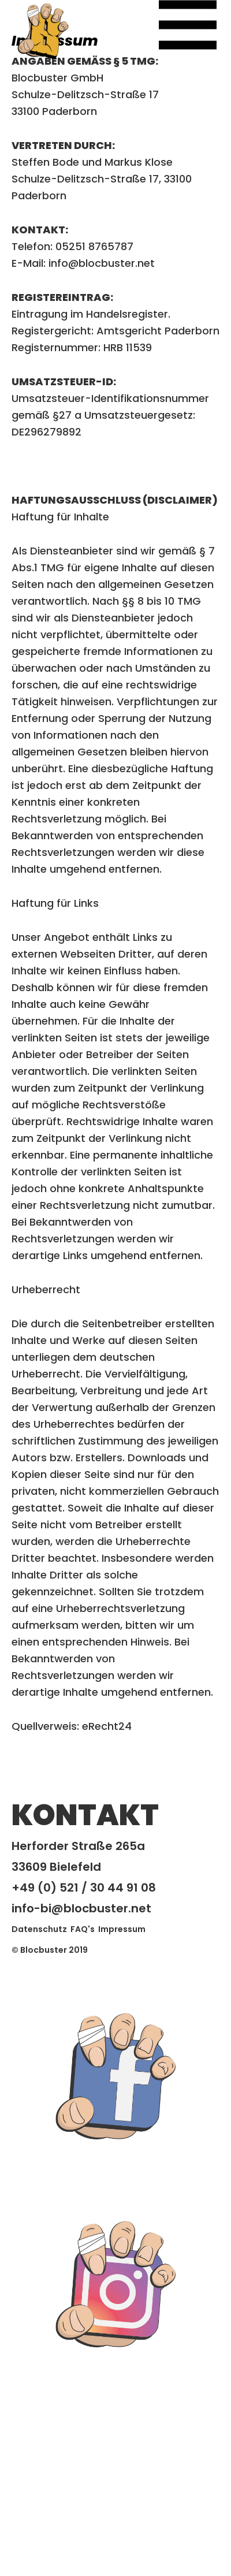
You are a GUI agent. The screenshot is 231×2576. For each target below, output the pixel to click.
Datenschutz (39, 1929)
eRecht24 (107, 1726)
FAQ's (82, 1929)
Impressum (122, 1929)
